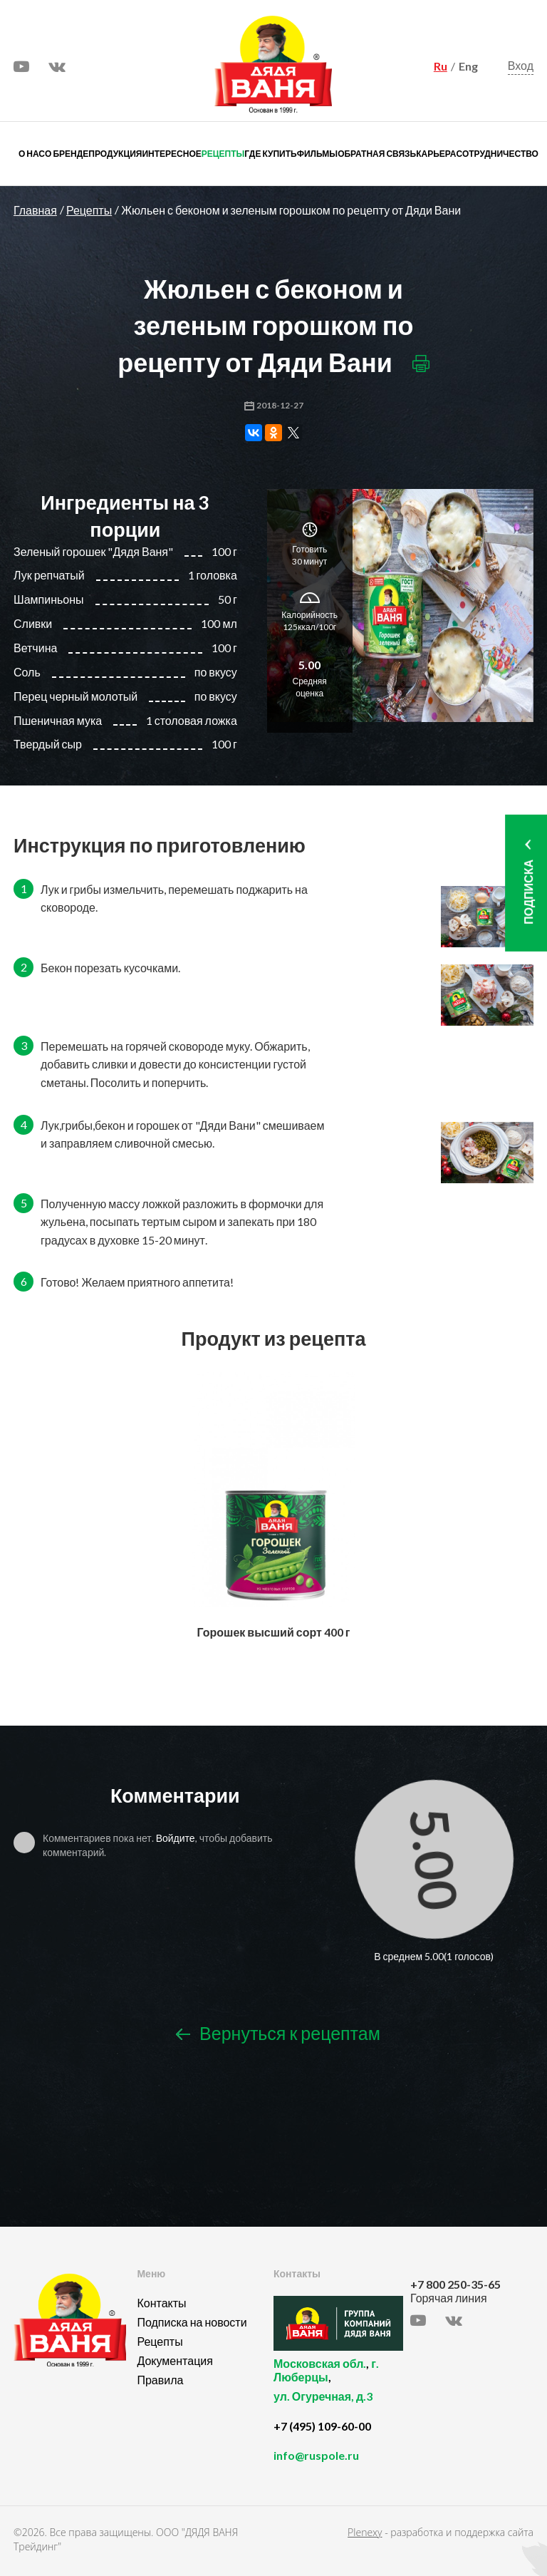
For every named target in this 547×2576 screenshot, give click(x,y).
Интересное (171, 153)
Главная (35, 210)
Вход (520, 65)
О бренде (66, 153)
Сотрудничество (497, 153)
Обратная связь (377, 153)
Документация (174, 2360)
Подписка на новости (191, 2322)
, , (338, 2387)
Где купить (270, 153)
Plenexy (365, 2532)
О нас (32, 153)
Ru (440, 66)
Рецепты (223, 153)
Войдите (175, 1838)
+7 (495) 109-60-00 (322, 2426)
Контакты (161, 2302)
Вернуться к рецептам (278, 2034)
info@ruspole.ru (316, 2455)
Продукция (115, 153)
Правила (160, 2379)
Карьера (436, 153)
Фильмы (317, 153)
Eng (468, 66)
